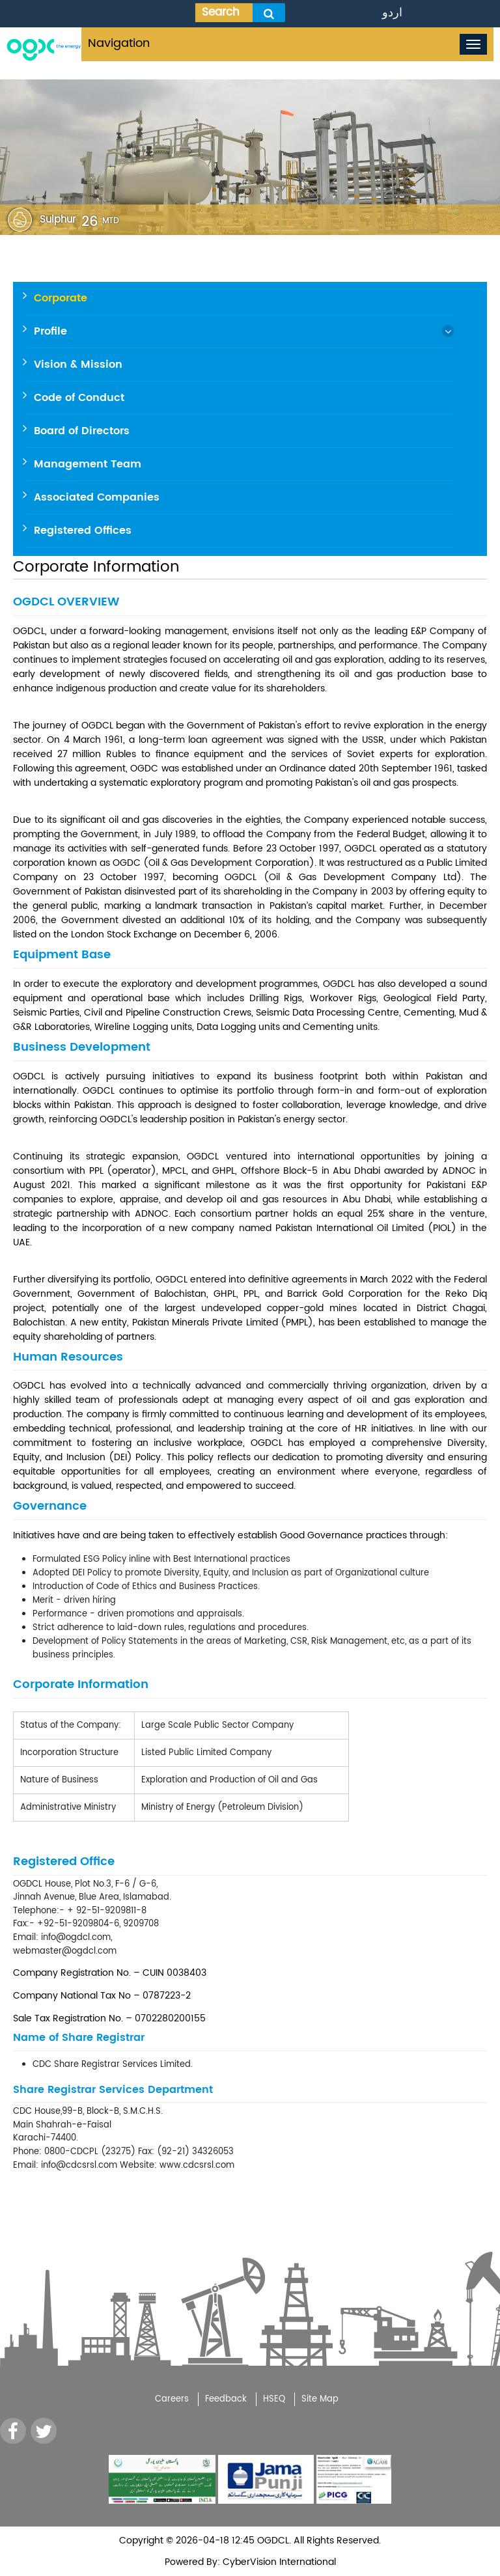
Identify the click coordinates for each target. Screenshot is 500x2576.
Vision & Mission (78, 364)
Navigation (119, 43)
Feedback (226, 2399)
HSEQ (274, 2399)
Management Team (87, 464)
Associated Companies (97, 497)
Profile (50, 331)
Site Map (320, 2399)
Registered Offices (83, 530)
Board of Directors (82, 430)
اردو (392, 12)
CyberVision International (278, 2562)
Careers (172, 2399)
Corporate (60, 298)
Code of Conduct (79, 397)
